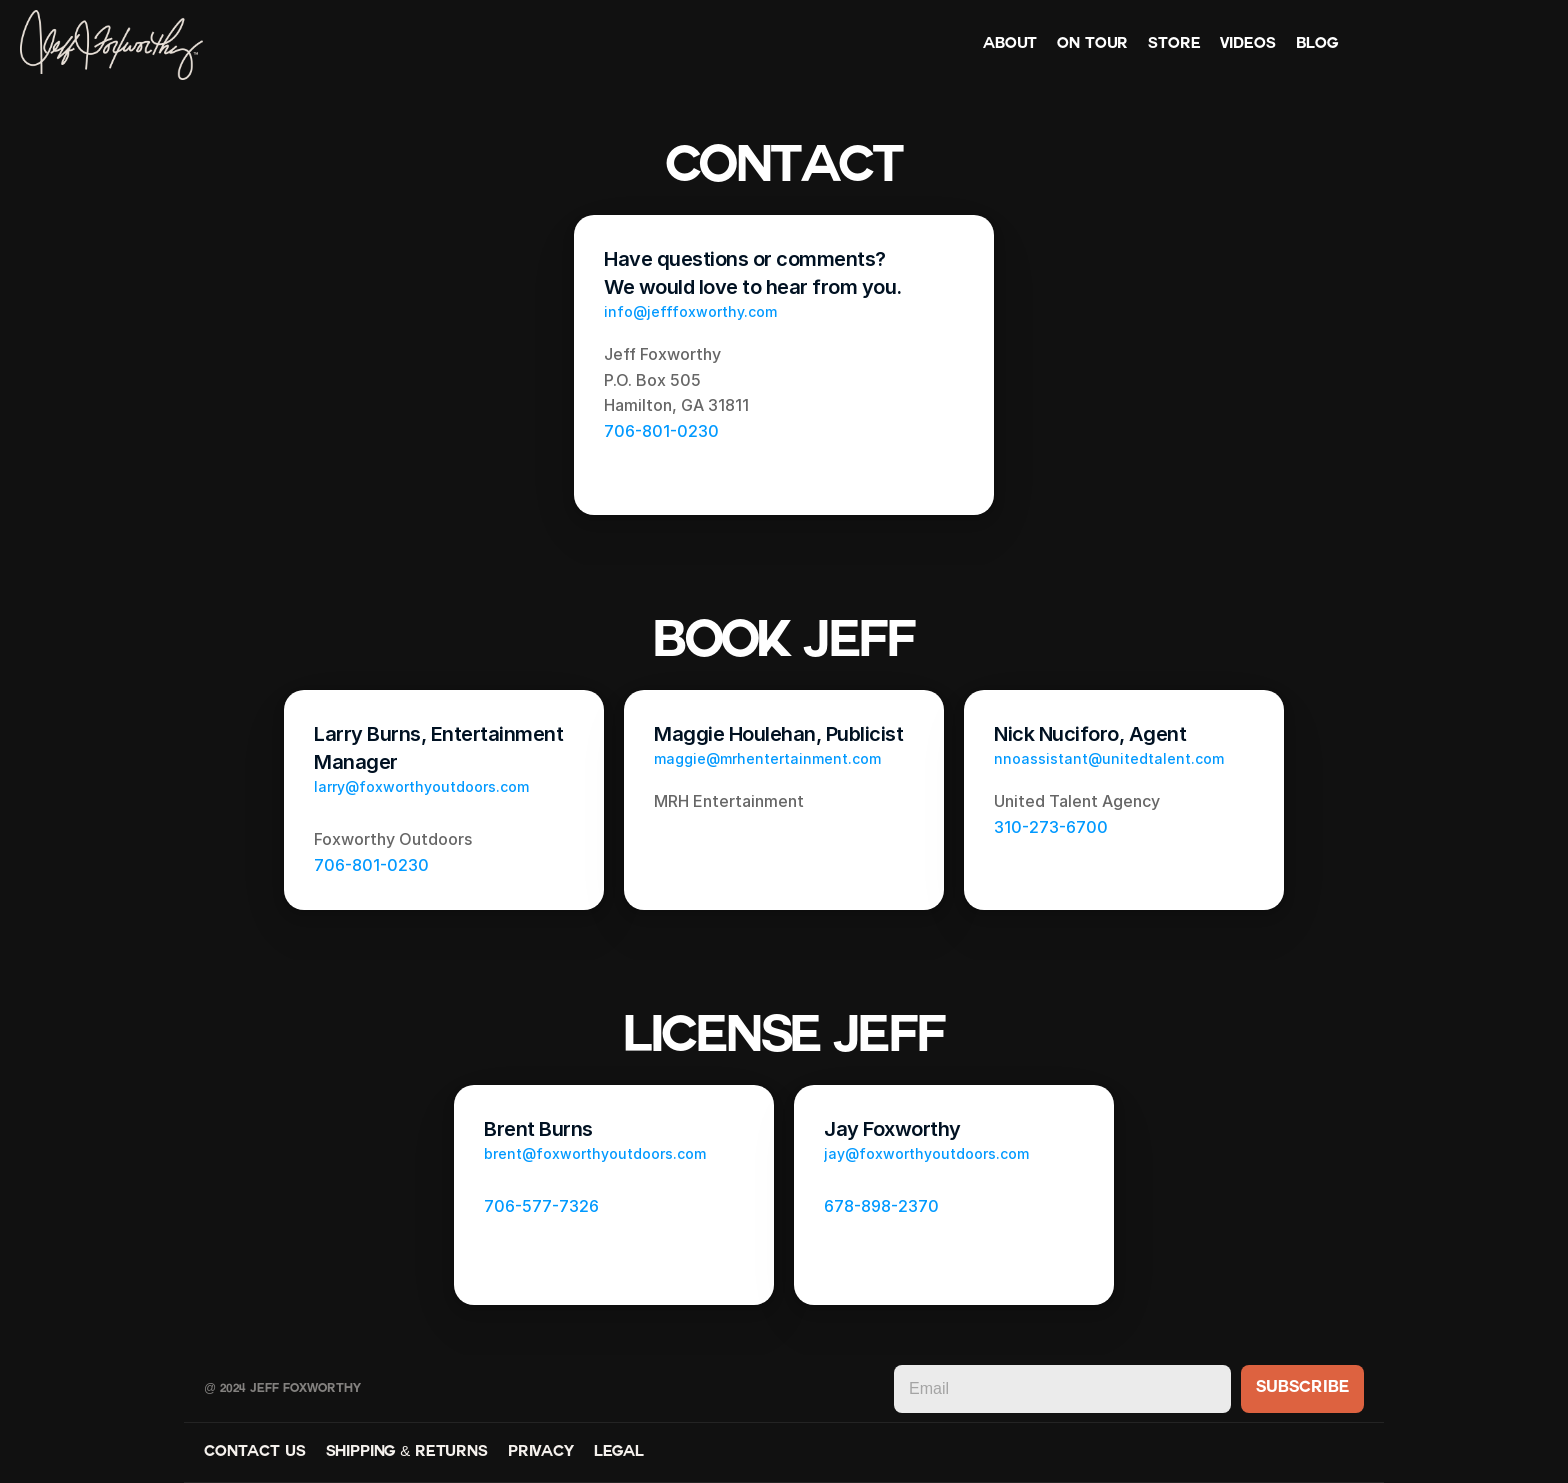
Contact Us (255, 1452)
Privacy (541, 1452)
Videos (1247, 44)
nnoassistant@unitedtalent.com (1109, 758)
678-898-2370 (881, 1206)
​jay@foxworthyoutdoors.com (926, 1153)
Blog (1317, 44)
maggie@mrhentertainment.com (767, 758)
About (1010, 44)
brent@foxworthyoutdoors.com (595, 1153)
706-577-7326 (541, 1206)
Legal (619, 1452)
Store (1174, 44)
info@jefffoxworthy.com (690, 311)
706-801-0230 (661, 431)
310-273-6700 (1051, 827)
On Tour (1092, 44)
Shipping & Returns (407, 1452)
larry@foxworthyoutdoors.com (421, 786)
